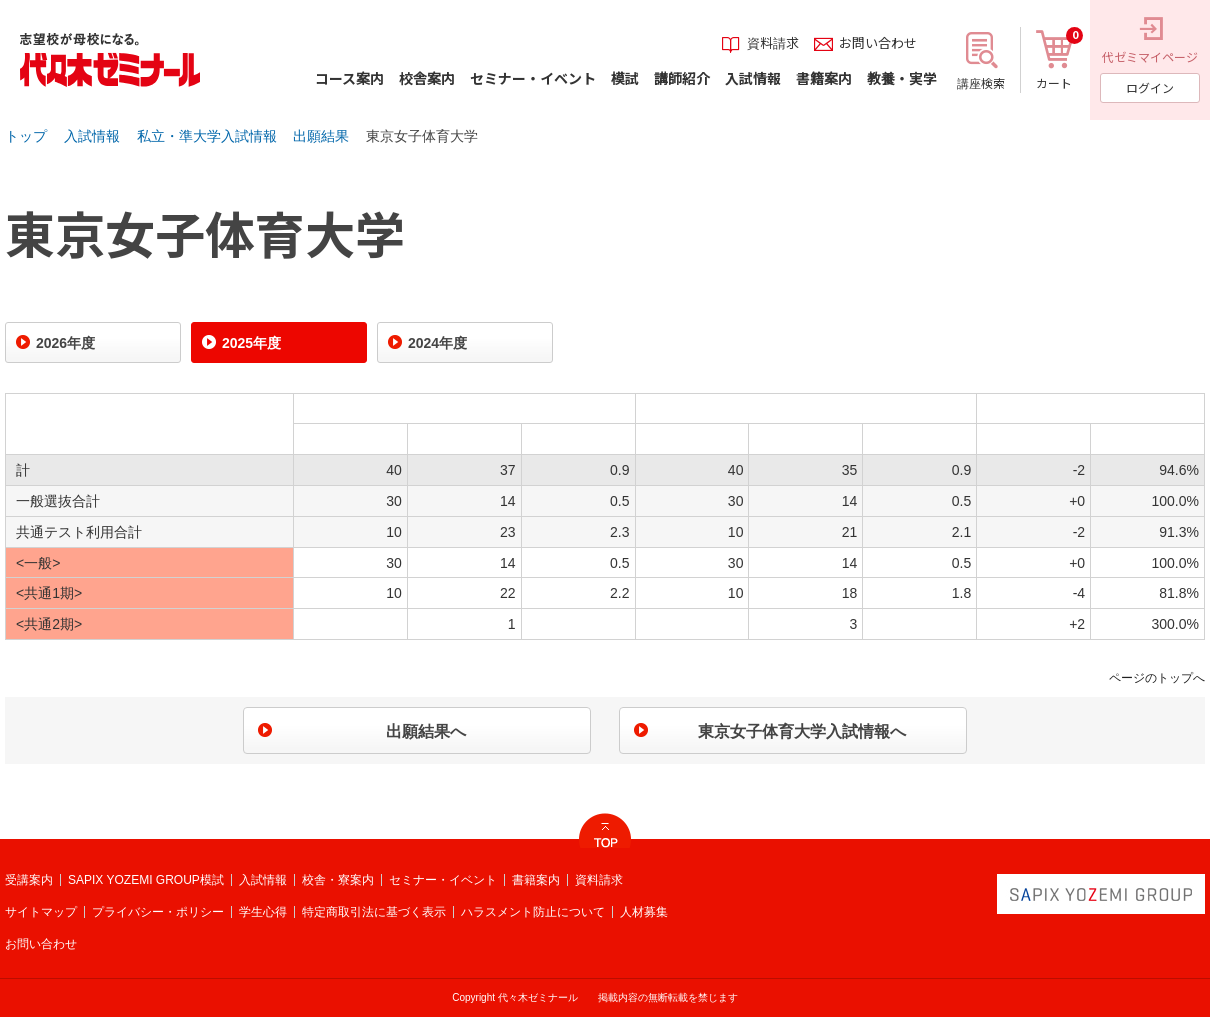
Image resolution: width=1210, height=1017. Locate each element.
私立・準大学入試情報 (207, 136)
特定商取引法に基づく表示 (374, 912)
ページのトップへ (1157, 678)
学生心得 (263, 912)
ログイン (1150, 87)
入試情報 (92, 136)
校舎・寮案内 (338, 880)
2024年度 (437, 343)
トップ (26, 136)
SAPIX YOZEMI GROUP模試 (146, 880)
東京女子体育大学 (422, 136)
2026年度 (65, 343)
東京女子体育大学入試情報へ (802, 731)
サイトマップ (41, 912)
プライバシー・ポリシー (158, 912)
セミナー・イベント (443, 880)
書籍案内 (536, 880)
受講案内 (29, 880)
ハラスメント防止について (533, 912)
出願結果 (321, 136)
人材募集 (644, 912)
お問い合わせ (41, 944)
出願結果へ (426, 731)
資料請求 (599, 880)
